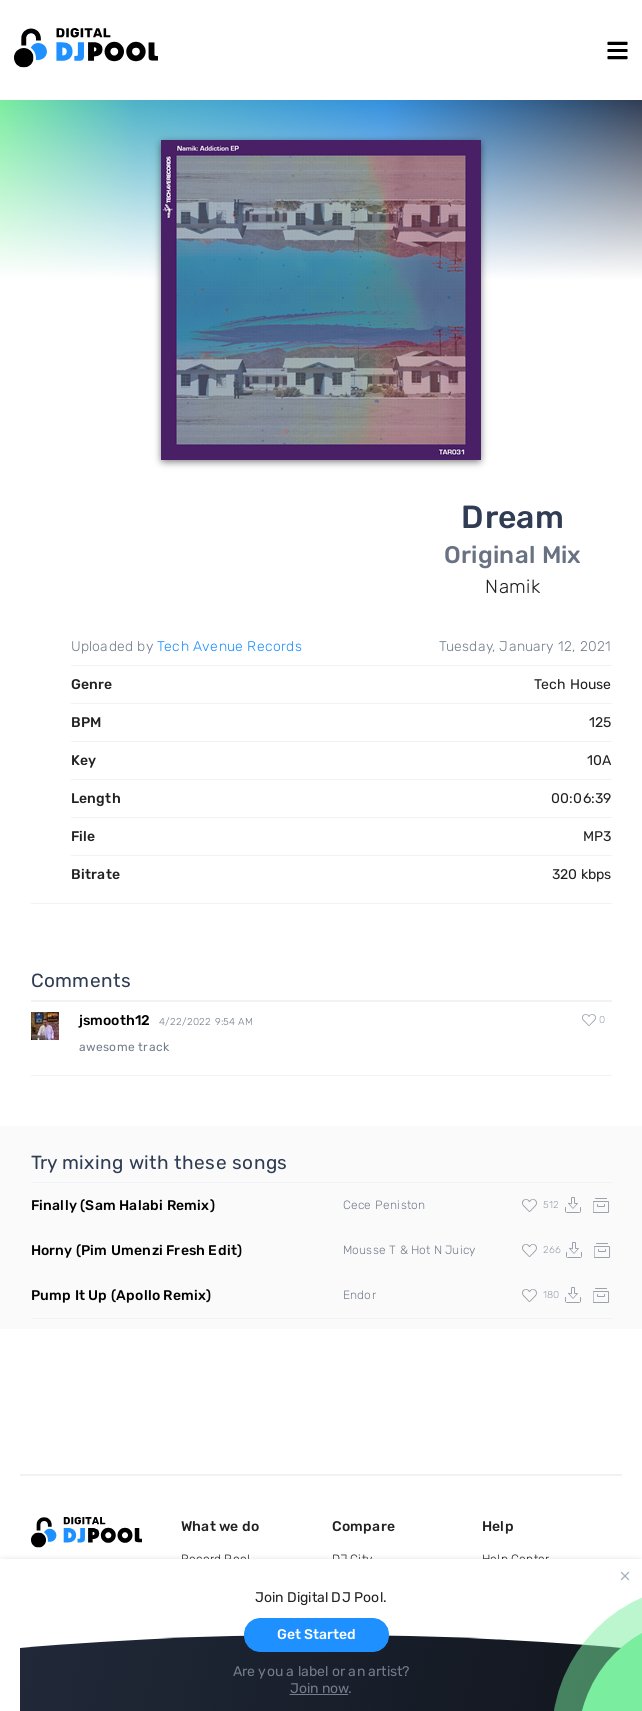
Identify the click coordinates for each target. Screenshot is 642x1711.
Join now (319, 1688)
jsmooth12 (115, 1020)
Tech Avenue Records (229, 646)
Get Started (316, 1634)
